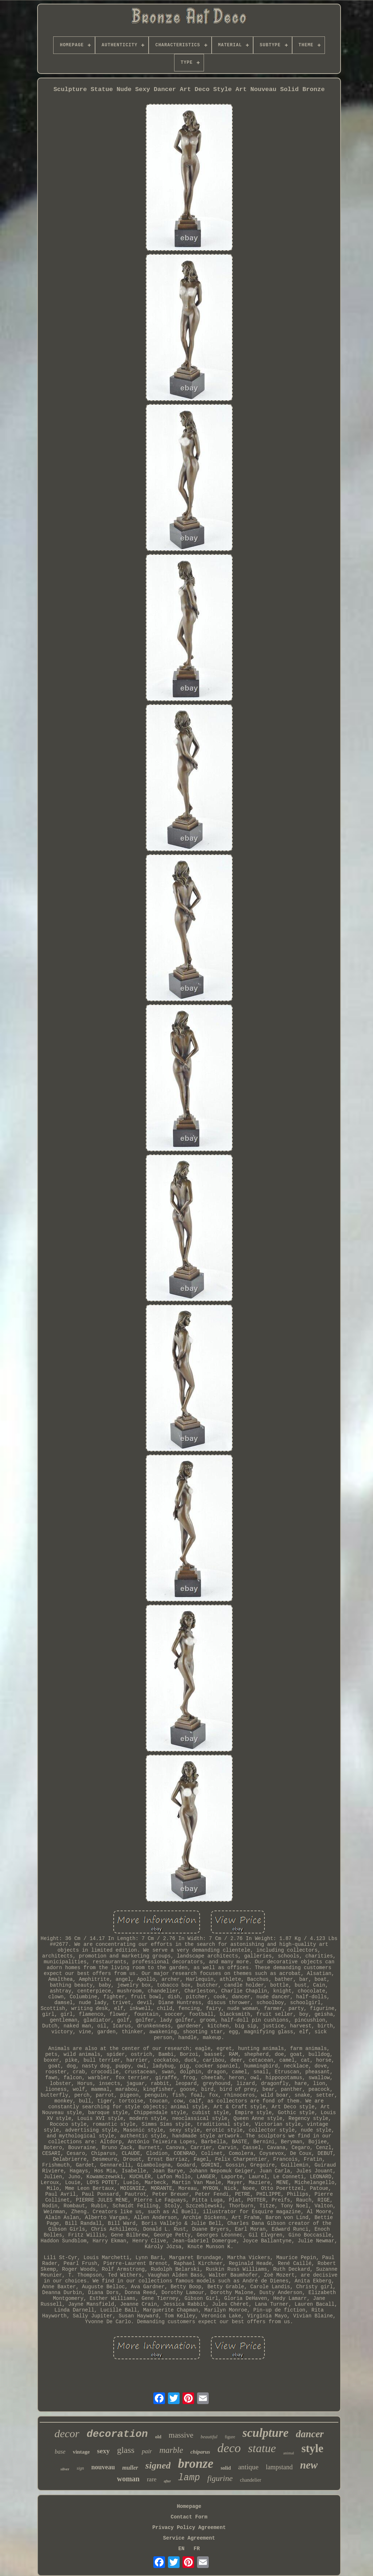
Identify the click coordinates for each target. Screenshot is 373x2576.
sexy (103, 2451)
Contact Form (189, 2517)
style (312, 2448)
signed (157, 2465)
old (158, 2436)
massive (181, 2435)
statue (262, 2448)
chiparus (200, 2452)
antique (248, 2467)
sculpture (266, 2432)
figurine (220, 2478)
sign (80, 2468)
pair (147, 2451)
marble (171, 2450)
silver (64, 2469)
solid (226, 2468)
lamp (189, 2478)
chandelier (250, 2480)
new (309, 2465)
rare (151, 2479)
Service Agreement (189, 2538)
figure (230, 2436)
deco (229, 2448)
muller (130, 2468)
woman (128, 2479)
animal (288, 2453)
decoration (117, 2434)
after (167, 2481)
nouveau (103, 2467)
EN (181, 2549)
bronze (195, 2464)
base (60, 2452)
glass (125, 2450)
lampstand (279, 2467)
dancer (310, 2433)
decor (66, 2433)
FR (197, 2549)
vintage (81, 2452)
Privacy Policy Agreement (189, 2527)
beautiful (209, 2436)
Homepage (189, 2506)
